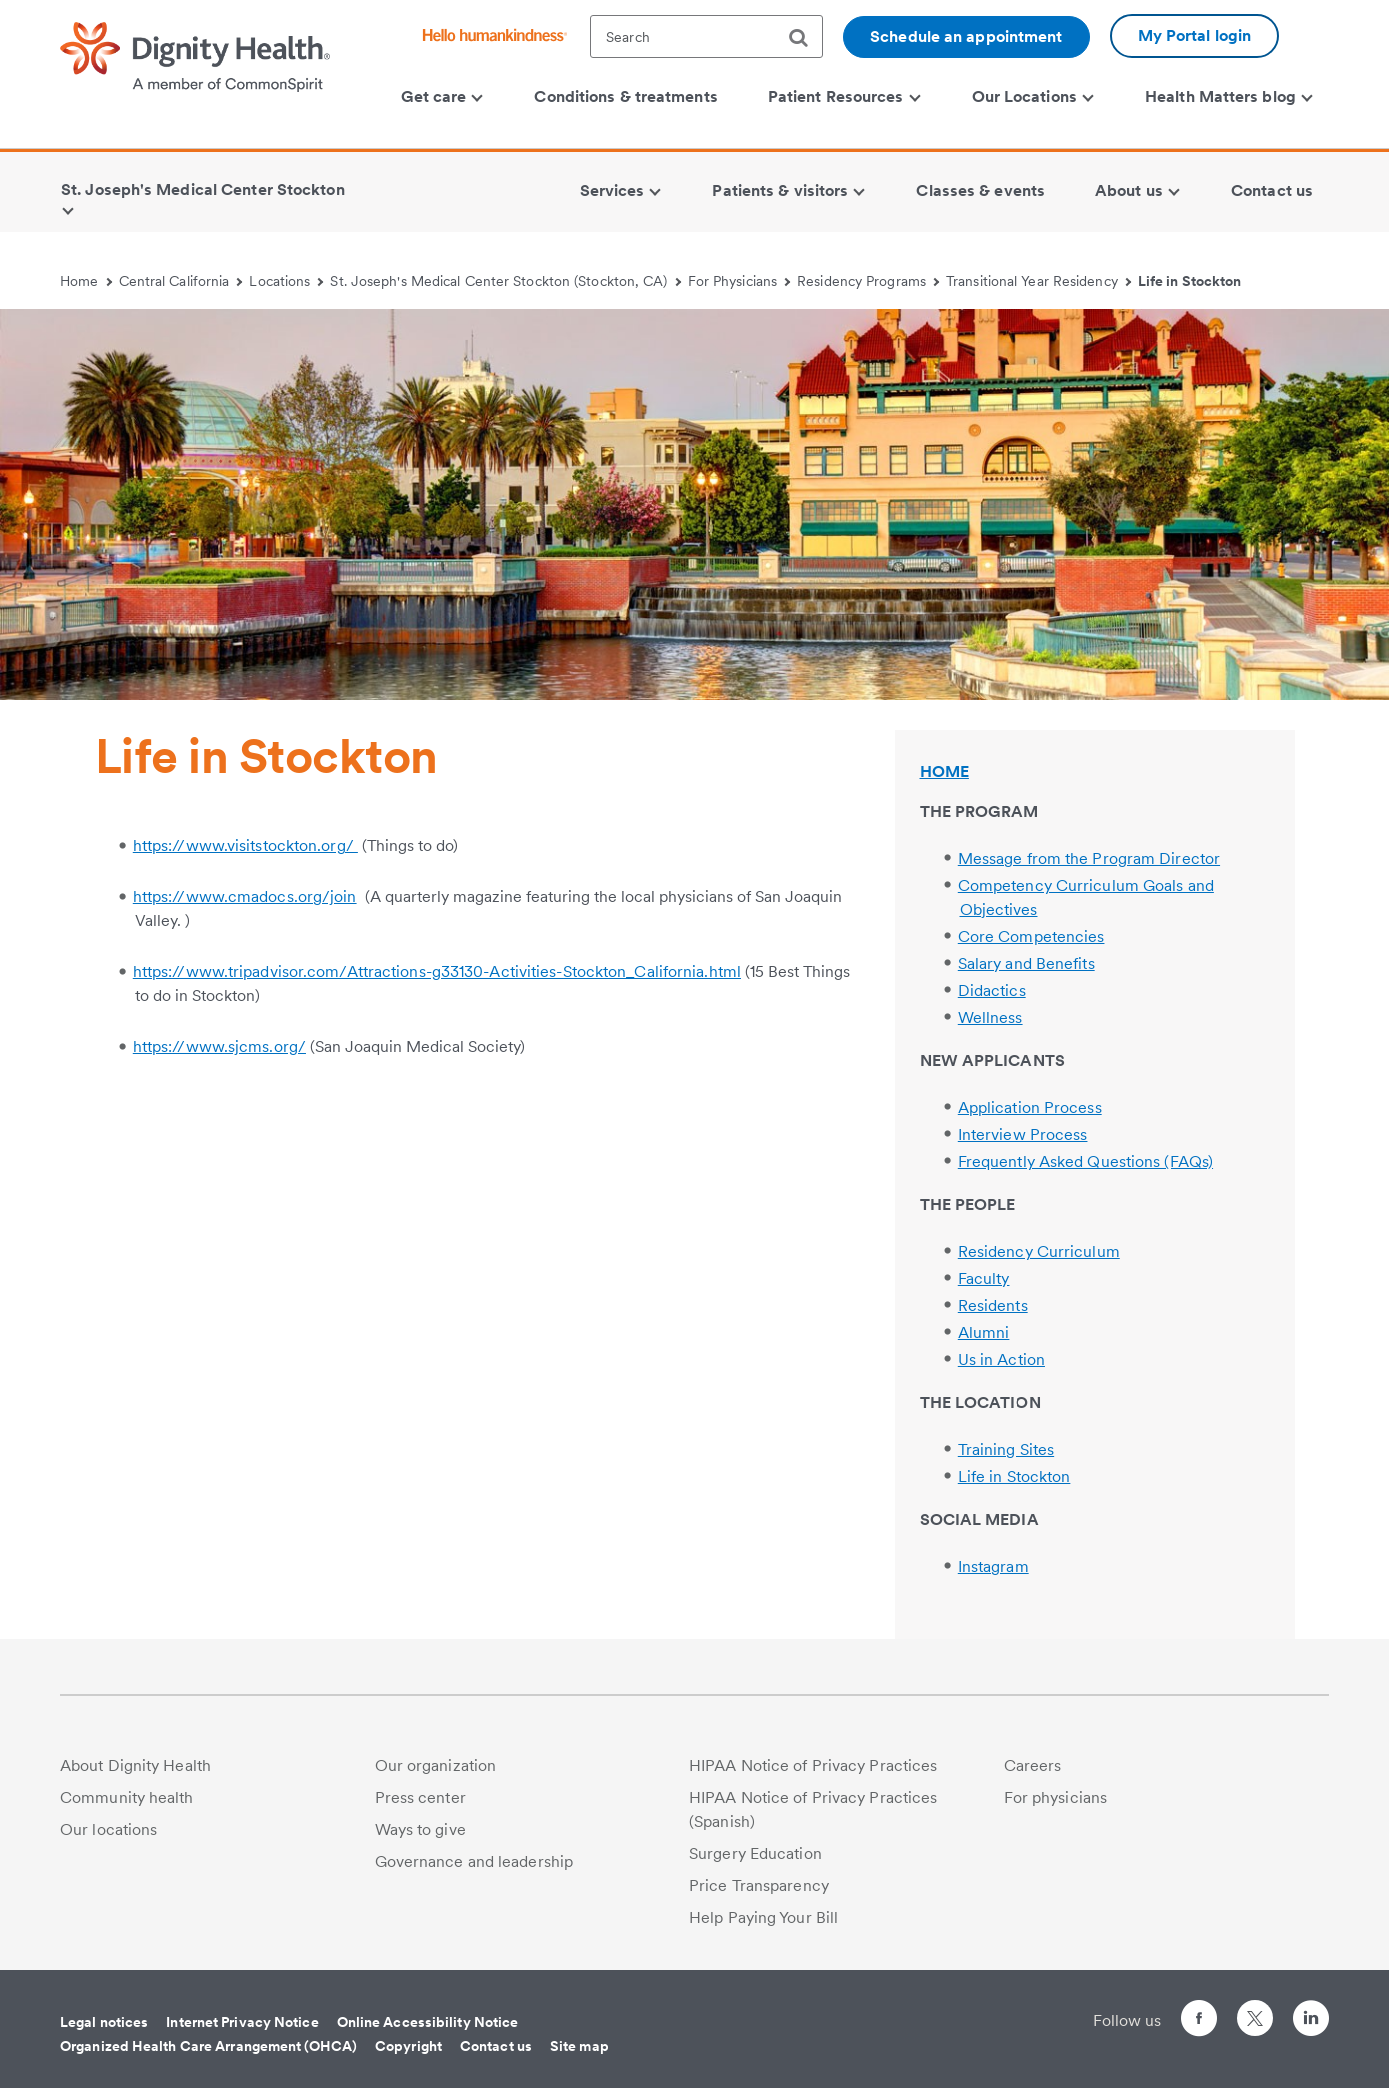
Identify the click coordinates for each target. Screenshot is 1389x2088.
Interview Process (1023, 1134)
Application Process (1030, 1107)
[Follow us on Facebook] (1199, 2021)
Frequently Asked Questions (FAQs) (1085, 1161)
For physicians (1055, 1797)
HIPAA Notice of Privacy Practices (813, 1765)
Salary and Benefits (1026, 963)
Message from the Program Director (1089, 858)
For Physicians (739, 281)
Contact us (496, 2046)
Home (86, 281)
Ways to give (420, 1829)
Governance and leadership (474, 1861)
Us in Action (1001, 1359)
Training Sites (1006, 1449)
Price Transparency (759, 1885)
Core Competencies (1031, 936)
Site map (579, 2046)
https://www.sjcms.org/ (219, 1046)
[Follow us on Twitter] (1255, 2009)
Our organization (436, 1765)
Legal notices (104, 2022)
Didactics (992, 990)
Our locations (108, 1829)
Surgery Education (755, 1853)
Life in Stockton (1190, 281)
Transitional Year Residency (1038, 281)
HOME (944, 771)
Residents (993, 1305)
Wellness (990, 1017)
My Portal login (1195, 35)
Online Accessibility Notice (428, 2022)
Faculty (984, 1278)
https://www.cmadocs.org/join (245, 896)
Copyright (408, 2046)
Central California (181, 281)
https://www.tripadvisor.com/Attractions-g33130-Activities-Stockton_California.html (437, 971)
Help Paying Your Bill (763, 1917)
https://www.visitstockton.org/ (245, 845)
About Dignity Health (135, 1765)
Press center (420, 1797)
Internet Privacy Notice (242, 2022)
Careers (1033, 1765)
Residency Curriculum (1039, 1251)
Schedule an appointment (966, 36)
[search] (806, 38)
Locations (286, 281)
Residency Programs (868, 281)
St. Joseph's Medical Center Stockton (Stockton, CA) (505, 281)
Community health (127, 1797)
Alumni (984, 1332)
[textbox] (706, 36)
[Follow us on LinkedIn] (1311, 2021)
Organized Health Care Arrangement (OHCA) (208, 2046)
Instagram (993, 1566)
